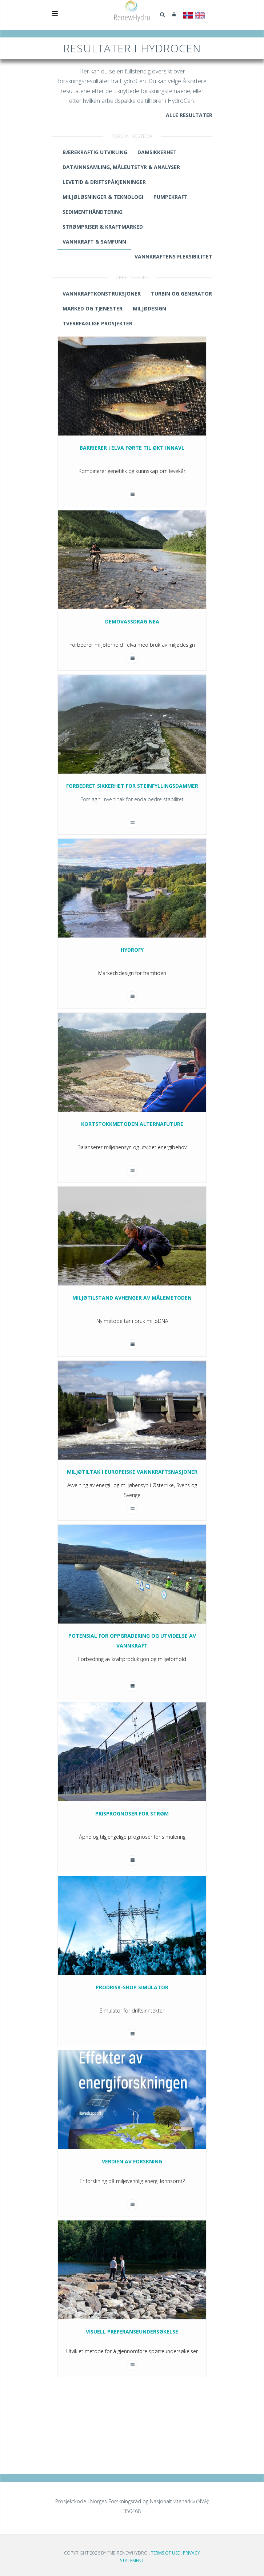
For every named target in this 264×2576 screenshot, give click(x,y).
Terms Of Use (165, 2553)
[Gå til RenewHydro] (131, 11)
